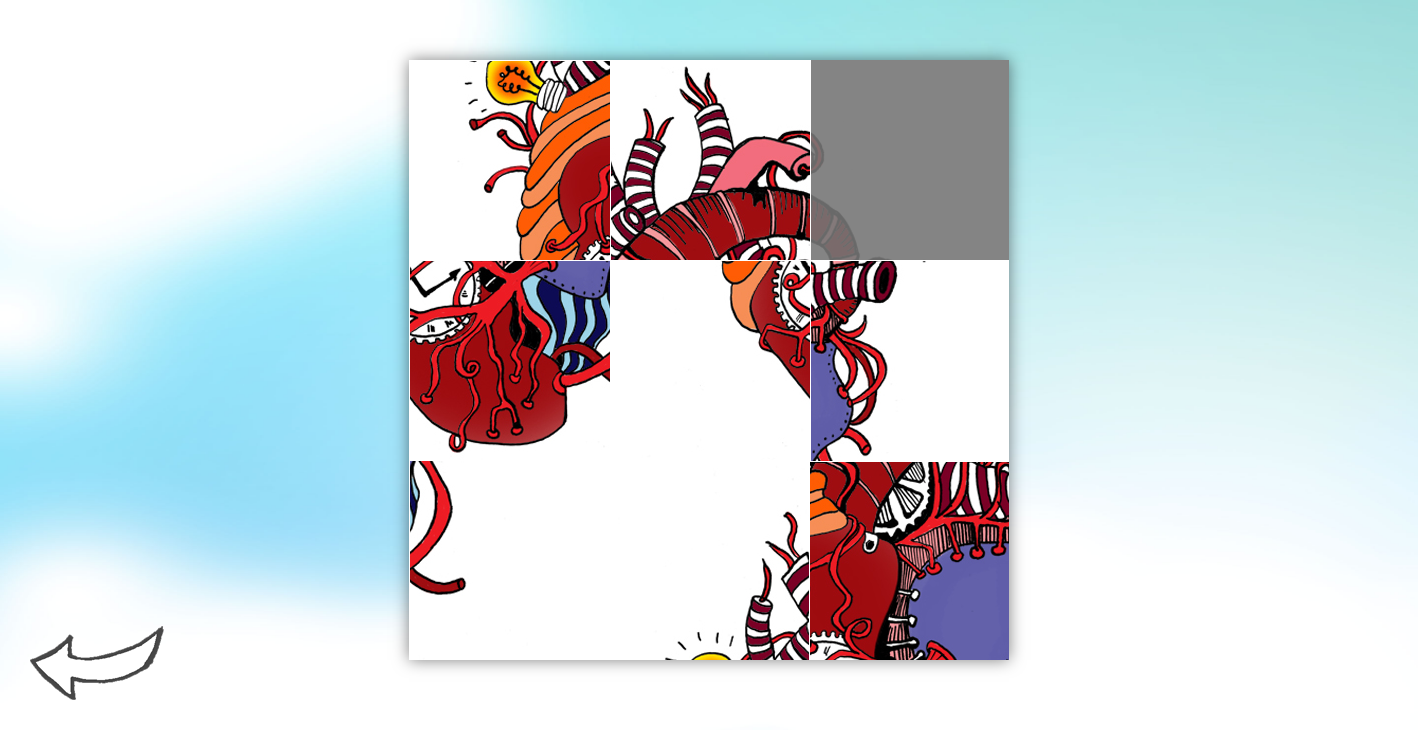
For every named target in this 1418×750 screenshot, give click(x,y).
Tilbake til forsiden (97, 663)
